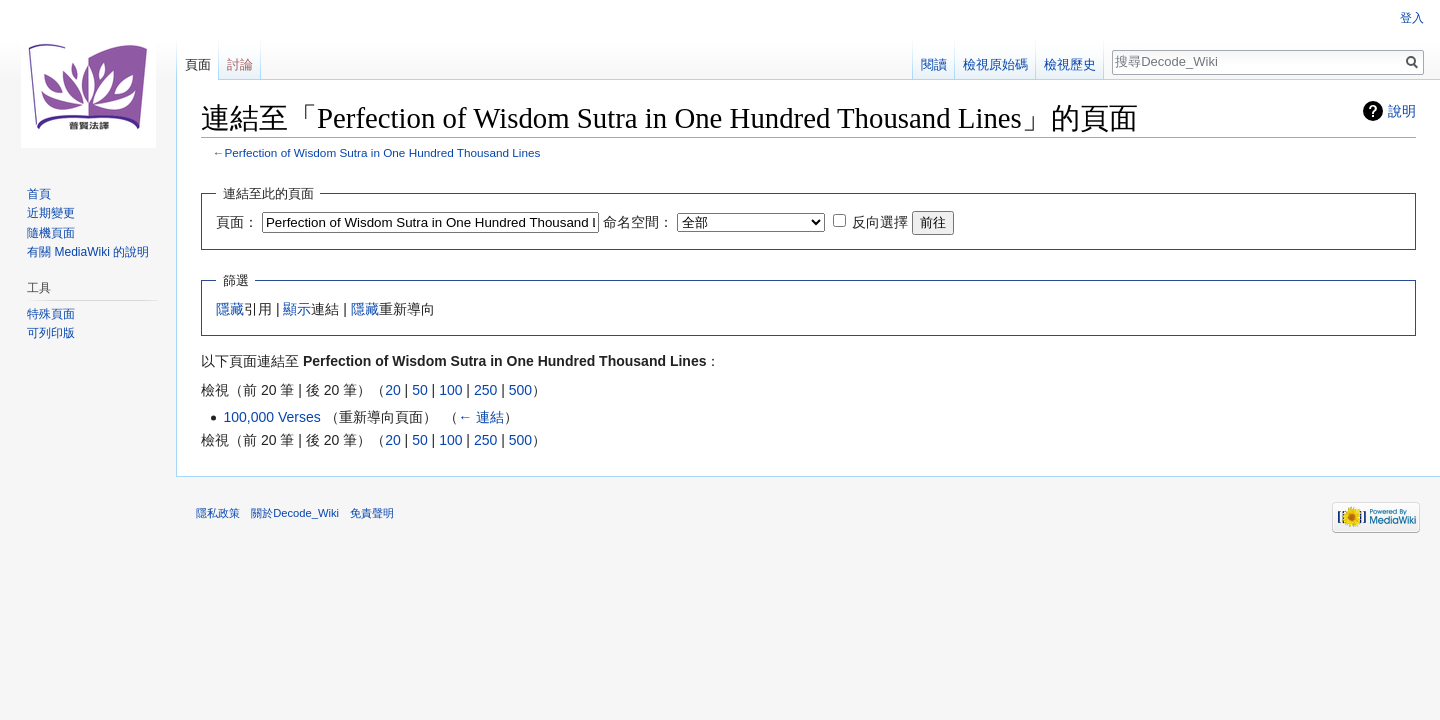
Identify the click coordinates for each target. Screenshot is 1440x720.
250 (485, 390)
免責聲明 (372, 513)
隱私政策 (218, 513)
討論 (240, 64)
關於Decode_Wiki (295, 513)
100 (450, 390)
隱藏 (230, 309)
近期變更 (51, 213)
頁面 (198, 64)
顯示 (297, 309)
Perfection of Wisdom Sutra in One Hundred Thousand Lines (383, 152)
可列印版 (51, 333)
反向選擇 (880, 222)
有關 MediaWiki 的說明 (88, 252)
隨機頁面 (51, 233)
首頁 (39, 194)
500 (520, 390)
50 (420, 390)
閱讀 (934, 64)
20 (393, 390)
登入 (1412, 18)
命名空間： (638, 222)
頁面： (237, 222)
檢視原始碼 (995, 64)
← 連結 (481, 417)
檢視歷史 (1070, 64)
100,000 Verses (271, 417)
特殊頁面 (51, 314)
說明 (1402, 111)
